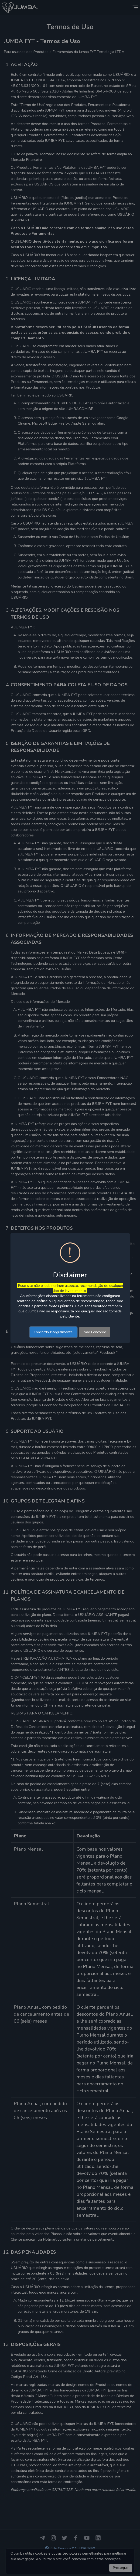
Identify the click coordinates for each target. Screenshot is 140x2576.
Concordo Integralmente (53, 1332)
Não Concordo (94, 1332)
